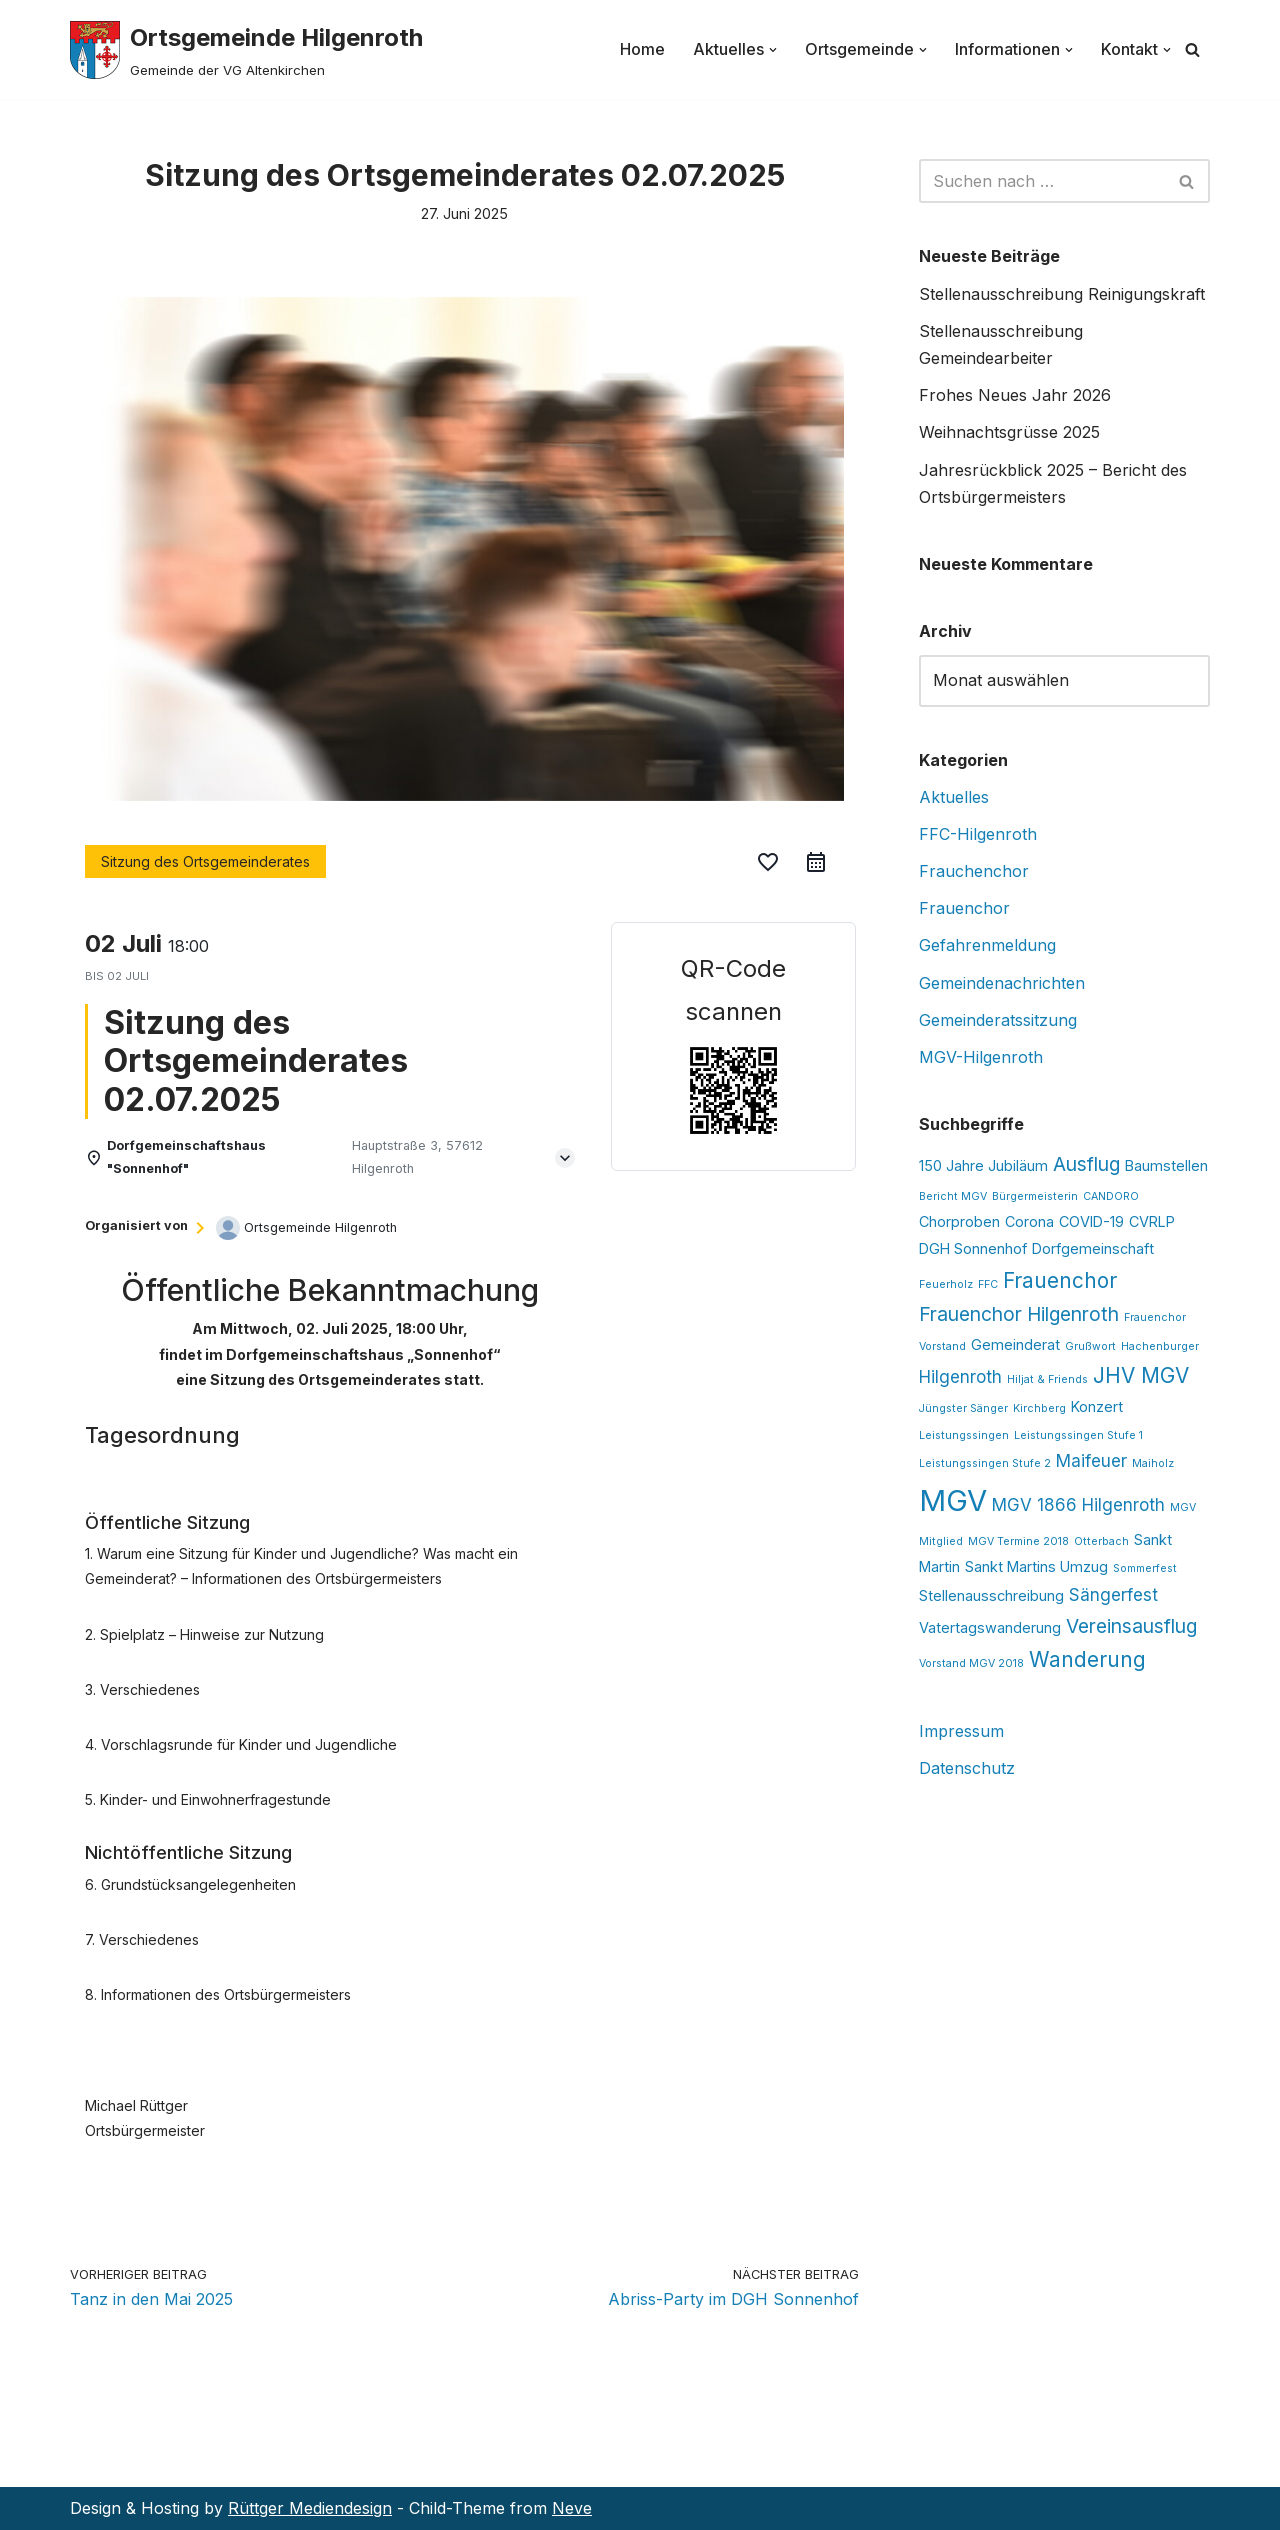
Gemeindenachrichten (1002, 983)
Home (642, 49)
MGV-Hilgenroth (981, 1057)
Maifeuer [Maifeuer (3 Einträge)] (1091, 1461)
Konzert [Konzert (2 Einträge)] (1097, 1406)
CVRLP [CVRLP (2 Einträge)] (1152, 1221)
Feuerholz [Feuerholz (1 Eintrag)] (946, 1284)
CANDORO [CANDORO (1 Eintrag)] (1111, 1196)
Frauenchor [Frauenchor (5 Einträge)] (1060, 1280)
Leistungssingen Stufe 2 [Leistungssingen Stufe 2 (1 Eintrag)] (985, 1463)
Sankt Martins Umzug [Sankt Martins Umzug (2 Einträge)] (1036, 1566)
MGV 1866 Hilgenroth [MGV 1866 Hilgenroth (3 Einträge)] (1078, 1505)
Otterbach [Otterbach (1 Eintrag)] (1101, 1541)
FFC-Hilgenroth (978, 834)
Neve (572, 2508)
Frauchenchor (974, 871)
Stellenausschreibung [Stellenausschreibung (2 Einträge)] (991, 1595)
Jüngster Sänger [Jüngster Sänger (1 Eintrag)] (963, 1408)
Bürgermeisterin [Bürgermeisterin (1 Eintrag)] (1035, 1196)
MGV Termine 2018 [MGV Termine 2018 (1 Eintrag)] (1018, 1541)
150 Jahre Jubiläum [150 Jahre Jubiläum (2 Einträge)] (983, 1165)
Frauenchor (964, 908)
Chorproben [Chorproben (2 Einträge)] (959, 1221)
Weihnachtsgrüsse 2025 (1009, 432)
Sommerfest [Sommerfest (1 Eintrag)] (1145, 1568)
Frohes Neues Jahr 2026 (1015, 395)
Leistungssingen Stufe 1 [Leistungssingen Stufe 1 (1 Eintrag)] (1078, 1435)
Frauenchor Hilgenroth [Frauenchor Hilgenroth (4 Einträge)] (1019, 1314)
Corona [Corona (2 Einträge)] (1029, 1221)
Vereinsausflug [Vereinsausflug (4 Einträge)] (1131, 1626)
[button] (773, 50)
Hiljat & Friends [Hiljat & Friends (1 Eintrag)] (1047, 1379)
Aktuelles (954, 797)
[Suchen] (1192, 49)
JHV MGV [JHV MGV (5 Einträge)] (1141, 1375)
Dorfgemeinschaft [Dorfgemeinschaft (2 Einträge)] (1093, 1248)
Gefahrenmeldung (987, 945)
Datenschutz (967, 1768)
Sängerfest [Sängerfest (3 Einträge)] (1113, 1595)
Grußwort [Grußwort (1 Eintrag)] (1090, 1346)
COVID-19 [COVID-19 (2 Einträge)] (1091, 1221)
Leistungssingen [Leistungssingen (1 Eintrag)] (964, 1435)
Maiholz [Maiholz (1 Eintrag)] (1153, 1463)
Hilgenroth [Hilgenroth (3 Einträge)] (960, 1377)
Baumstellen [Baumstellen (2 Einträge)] (1166, 1165)
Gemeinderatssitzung (998, 1020)
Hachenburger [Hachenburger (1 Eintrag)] (1160, 1346)
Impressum (961, 1731)
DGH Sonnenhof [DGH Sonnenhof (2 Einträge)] (973, 1248)
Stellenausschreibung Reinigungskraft (1062, 294)
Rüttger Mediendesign (310, 2508)
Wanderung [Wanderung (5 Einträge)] (1087, 1659)
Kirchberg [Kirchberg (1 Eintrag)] (1039, 1408)
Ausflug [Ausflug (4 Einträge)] (1086, 1164)
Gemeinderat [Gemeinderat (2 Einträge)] (1015, 1344)
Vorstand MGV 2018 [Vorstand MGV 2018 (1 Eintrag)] (971, 1663)
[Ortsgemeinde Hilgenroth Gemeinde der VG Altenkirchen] (246, 49)
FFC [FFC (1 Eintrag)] (988, 1284)
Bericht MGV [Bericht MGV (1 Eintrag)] (953, 1196)
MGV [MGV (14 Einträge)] (953, 1500)
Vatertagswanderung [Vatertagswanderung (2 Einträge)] (990, 1627)
